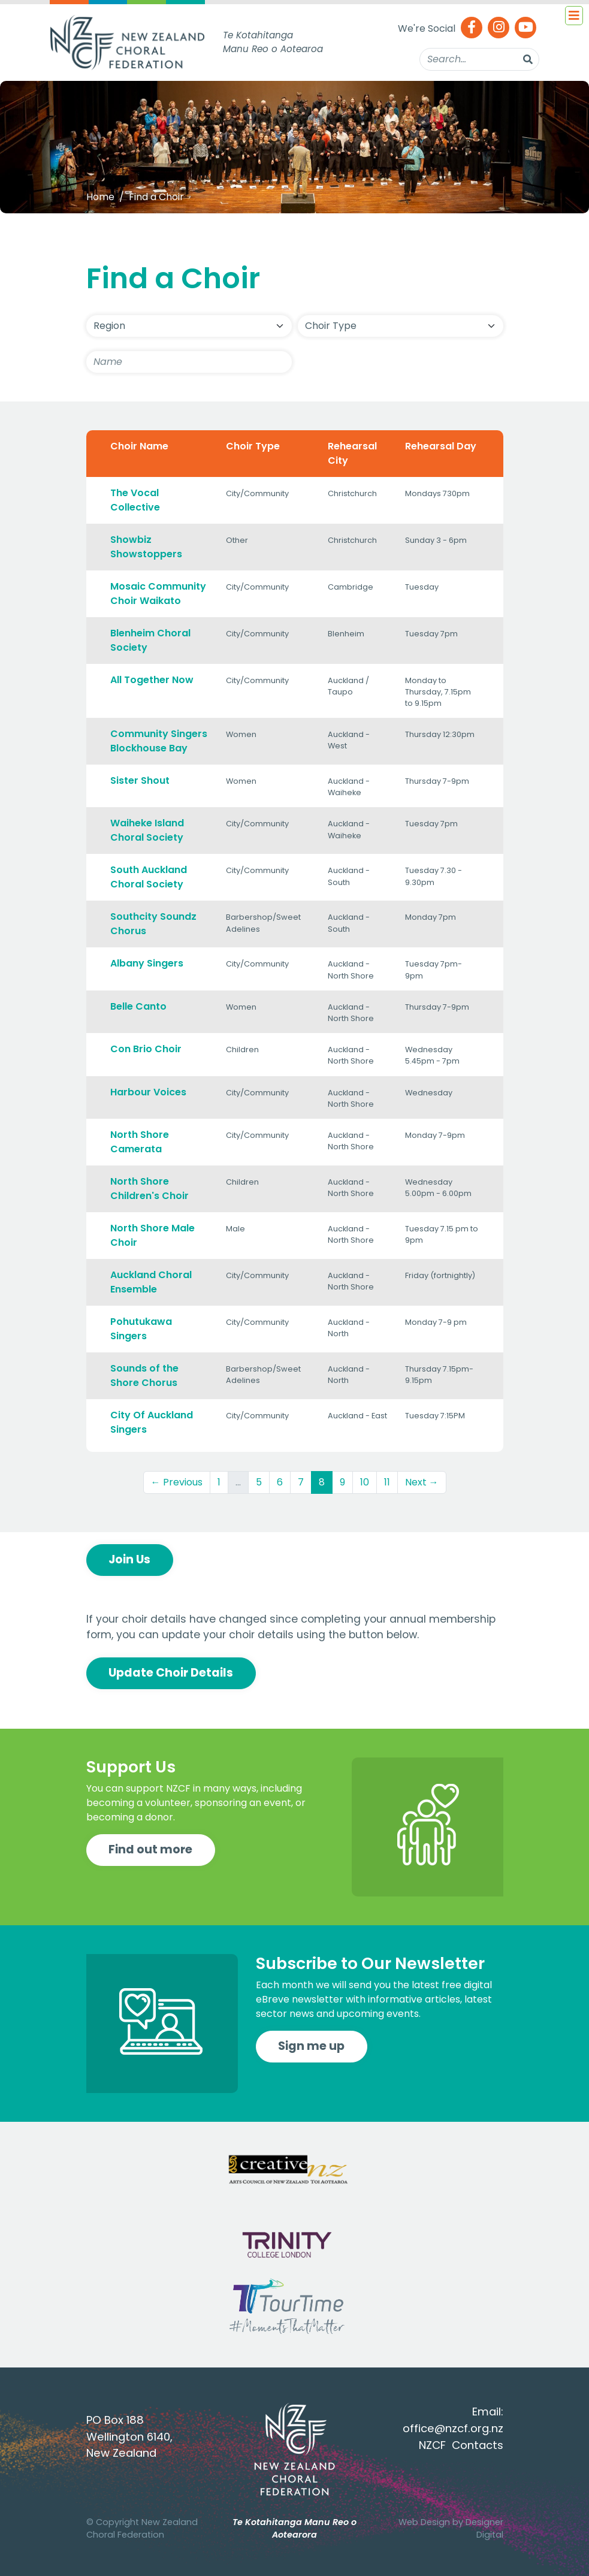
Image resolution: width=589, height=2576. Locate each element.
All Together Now (152, 680)
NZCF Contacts (461, 2445)
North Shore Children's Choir (149, 1188)
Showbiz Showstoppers (146, 547)
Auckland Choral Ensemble (151, 1282)
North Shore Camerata (139, 1142)
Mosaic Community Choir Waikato (158, 593)
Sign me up (311, 2046)
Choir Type (253, 446)
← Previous (177, 1482)
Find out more (150, 1849)
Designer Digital (484, 2528)
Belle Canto (138, 1006)
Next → (422, 1482)
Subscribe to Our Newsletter (370, 1963)
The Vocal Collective (135, 500)
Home (100, 197)
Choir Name (139, 446)
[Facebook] (471, 28)
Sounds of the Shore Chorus (144, 1375)
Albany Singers (146, 963)
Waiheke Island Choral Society (147, 830)
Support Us (131, 1767)
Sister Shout (140, 780)
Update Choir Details (170, 1673)
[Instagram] (498, 28)
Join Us (129, 1559)
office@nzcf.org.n (450, 2428)
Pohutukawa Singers (141, 1329)
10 (364, 1482)
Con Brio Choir (146, 1049)
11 (387, 1482)
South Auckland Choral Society (148, 877)
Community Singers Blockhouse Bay (158, 741)
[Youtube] (525, 28)
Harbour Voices (148, 1092)
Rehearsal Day (440, 446)
